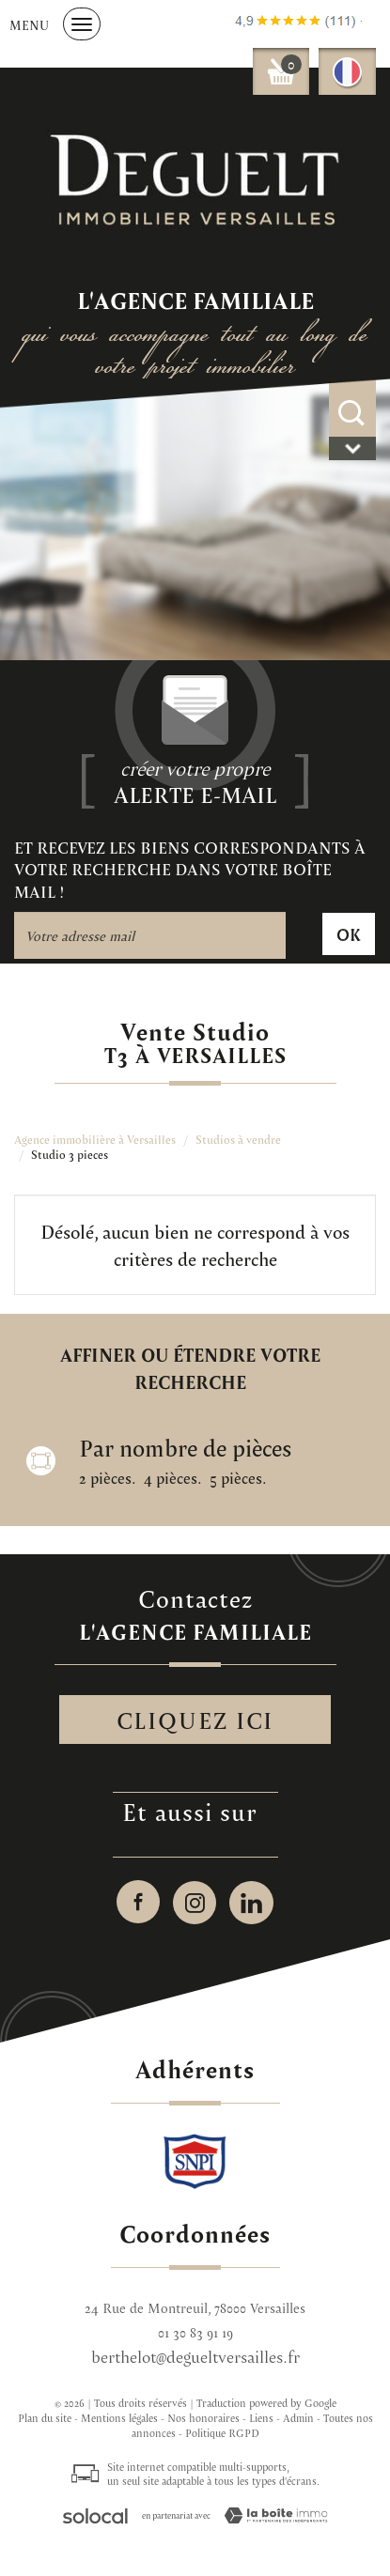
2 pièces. (107, 1478)
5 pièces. (238, 1478)
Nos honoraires (203, 2418)
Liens (261, 2418)
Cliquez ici (195, 1719)
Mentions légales (119, 2418)
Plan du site (44, 2418)
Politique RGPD (222, 2433)
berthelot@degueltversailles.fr (195, 2356)
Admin (298, 2418)
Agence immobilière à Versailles (95, 1140)
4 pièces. (172, 1478)
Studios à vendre (238, 1140)
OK (348, 934)
